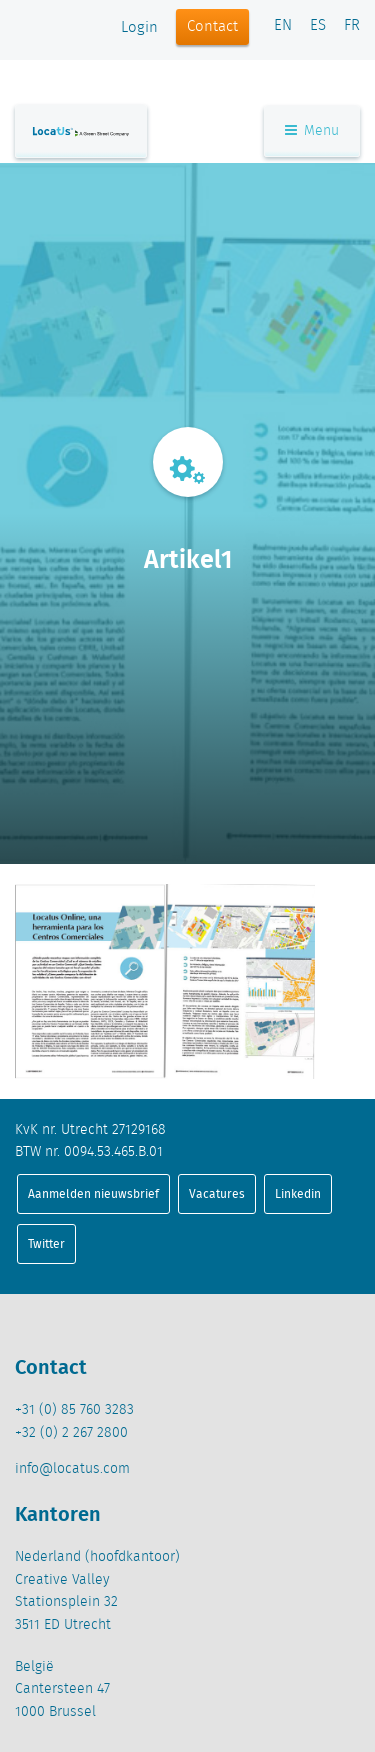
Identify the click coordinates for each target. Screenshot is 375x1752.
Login (139, 28)
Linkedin (298, 1193)
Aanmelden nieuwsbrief (93, 1193)
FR (352, 26)
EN (283, 26)
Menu (312, 131)
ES (318, 26)
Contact (212, 27)
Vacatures (217, 1193)
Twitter (46, 1243)
